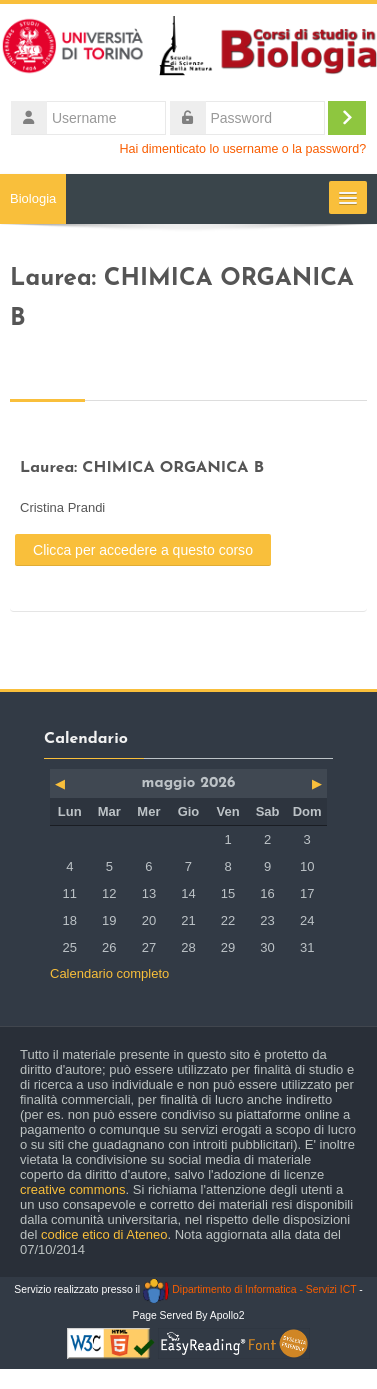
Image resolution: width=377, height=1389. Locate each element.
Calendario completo (109, 973)
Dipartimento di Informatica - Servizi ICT (249, 1289)
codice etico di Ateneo (104, 1234)
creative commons (72, 1189)
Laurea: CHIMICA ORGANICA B (142, 468)
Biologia (33, 198)
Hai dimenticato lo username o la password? (243, 149)
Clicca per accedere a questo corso (143, 550)
